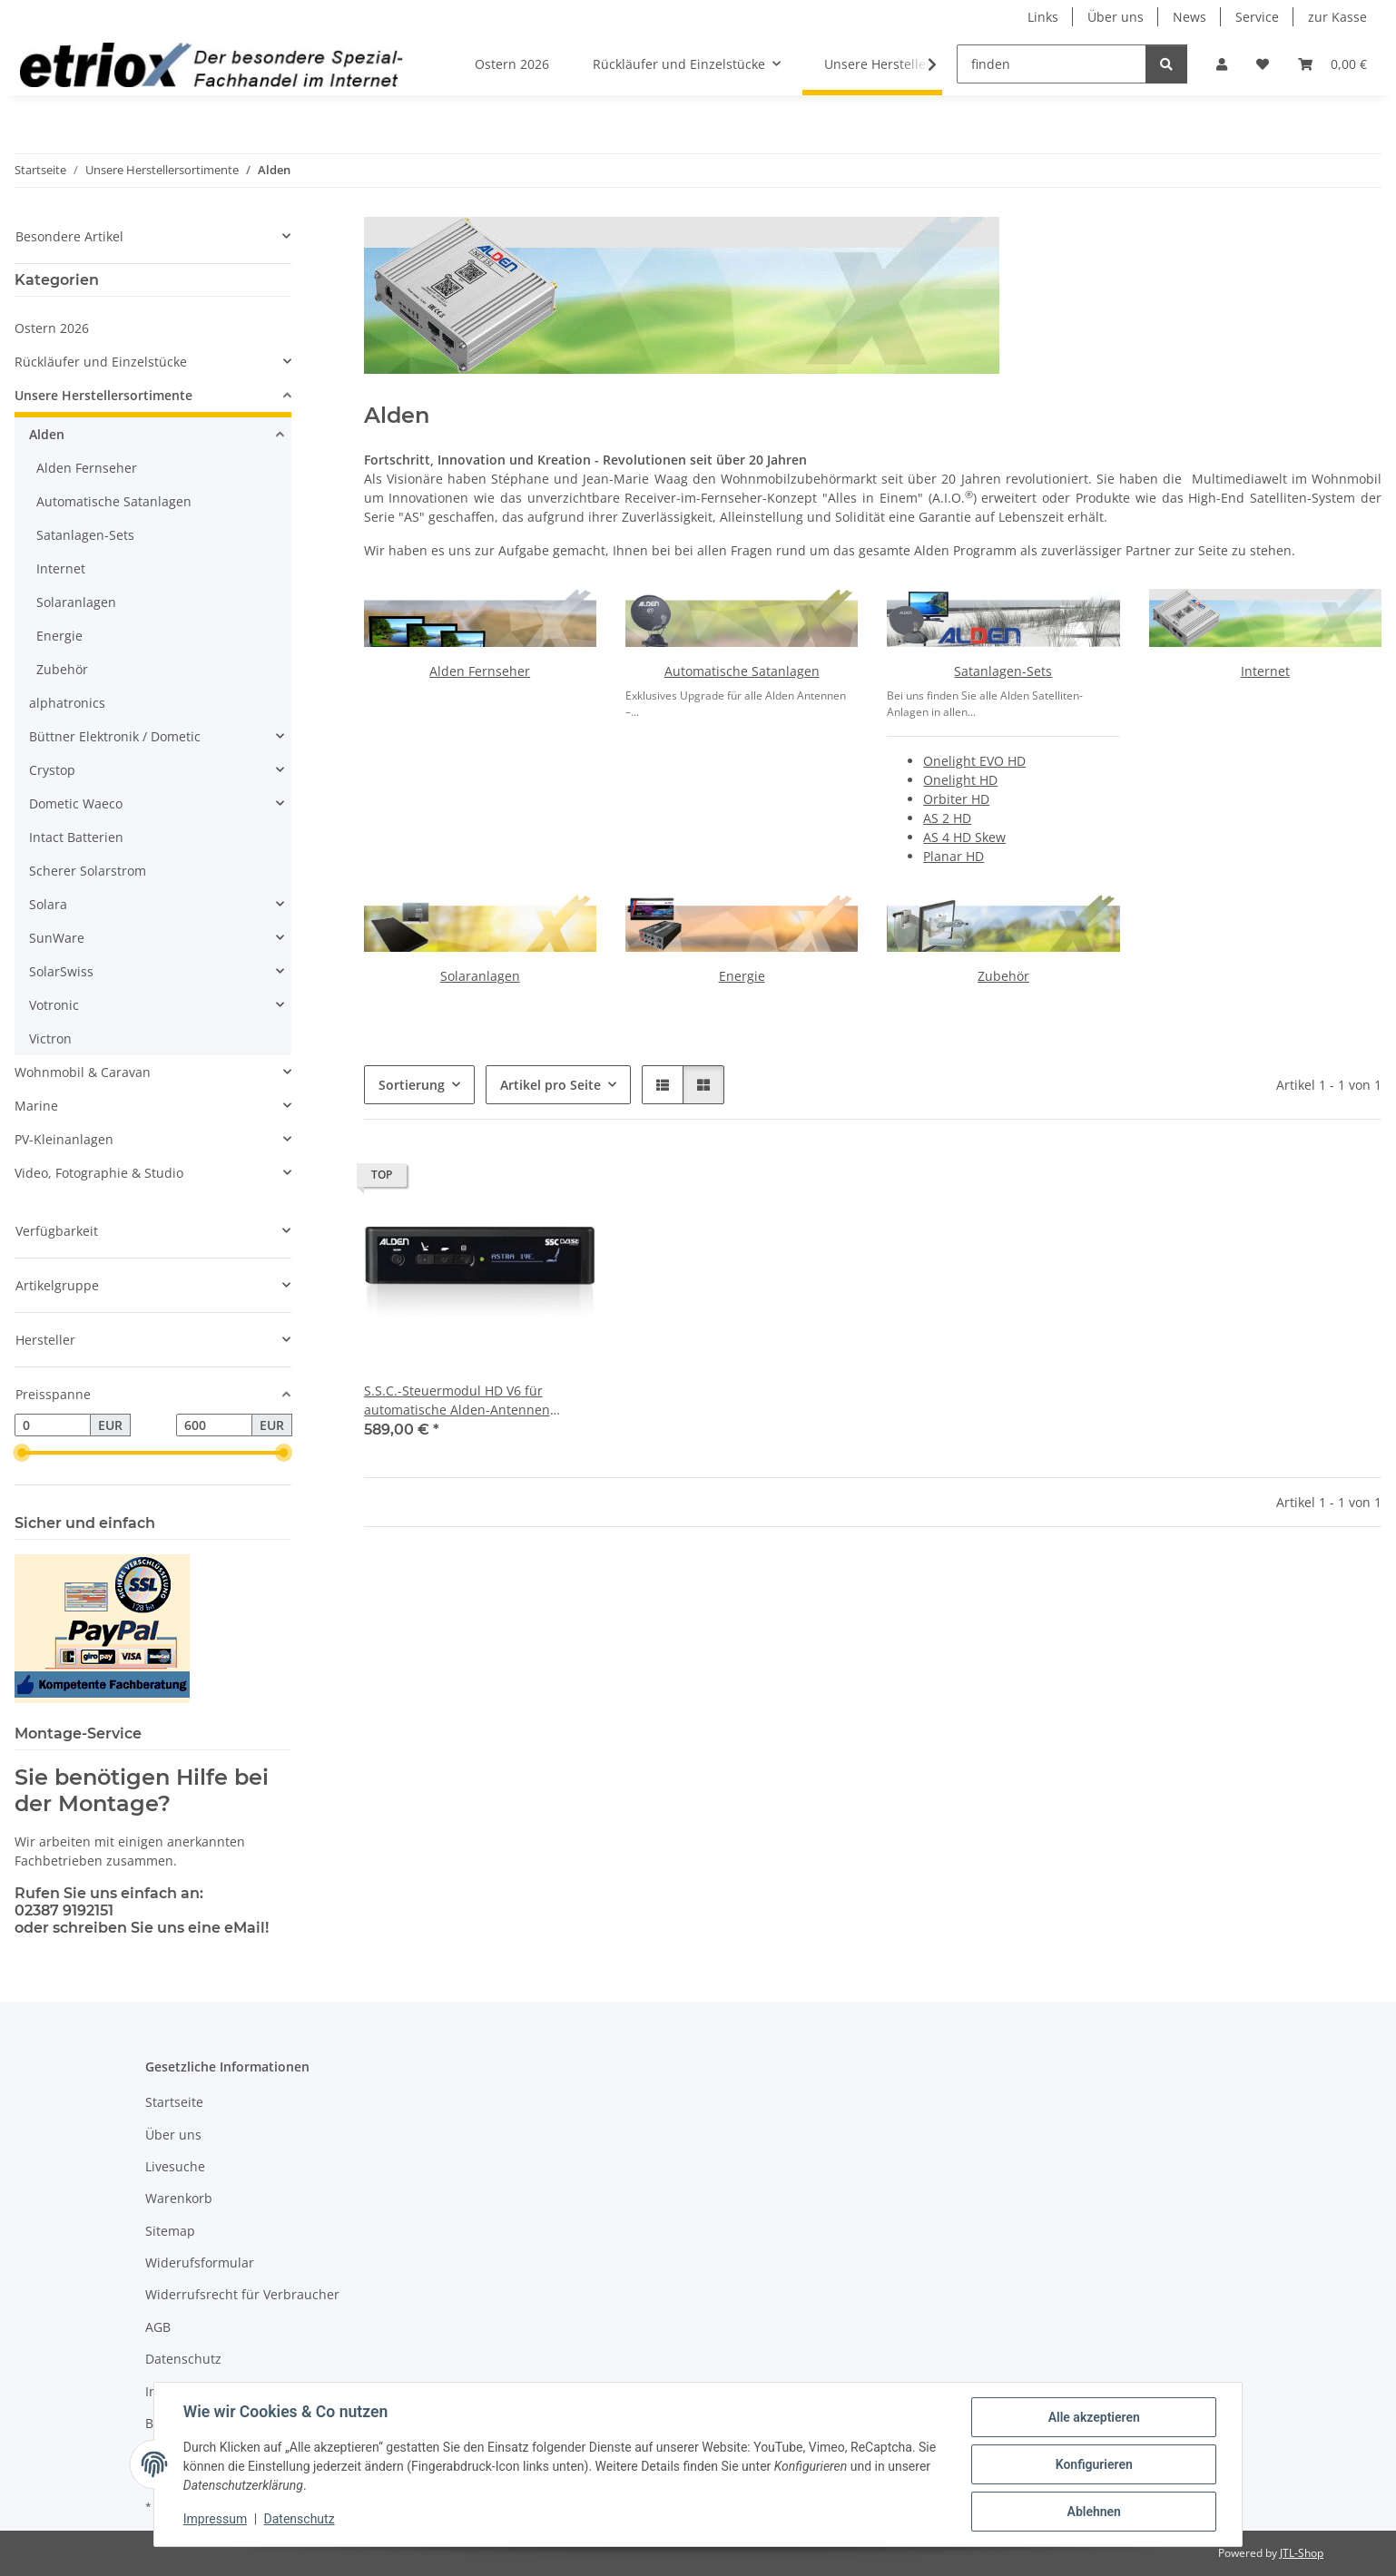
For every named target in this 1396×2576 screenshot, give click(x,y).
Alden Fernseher (479, 671)
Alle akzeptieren (1093, 2417)
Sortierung (411, 1084)
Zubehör (1003, 975)
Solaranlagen (480, 975)
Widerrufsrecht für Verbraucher (242, 2294)
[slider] (21, 1453)
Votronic (54, 1005)
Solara (48, 904)
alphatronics (67, 702)
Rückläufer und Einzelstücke (101, 361)
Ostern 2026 (52, 328)
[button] (1222, 64)
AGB (158, 2327)
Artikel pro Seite (550, 1084)
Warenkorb (178, 2198)
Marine (36, 1105)
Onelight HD (960, 779)
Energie (742, 975)
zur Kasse (1337, 16)
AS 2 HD (947, 818)
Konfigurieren (1093, 2464)
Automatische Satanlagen (742, 671)
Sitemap (170, 2230)
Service (1257, 16)
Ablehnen (1093, 2511)
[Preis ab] (53, 1425)
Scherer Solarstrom (87, 870)
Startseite (174, 2102)
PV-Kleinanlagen (64, 1139)
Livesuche (175, 2166)
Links (1042, 16)
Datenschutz (299, 2519)
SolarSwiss (61, 971)
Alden (46, 434)
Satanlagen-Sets (1003, 671)
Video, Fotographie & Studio (99, 1172)
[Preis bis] (214, 1425)
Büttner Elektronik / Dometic (115, 736)
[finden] (1051, 63)
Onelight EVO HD (974, 760)
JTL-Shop (1301, 2553)
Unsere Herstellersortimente (103, 395)
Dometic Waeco (76, 803)
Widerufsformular (199, 2262)
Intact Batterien (76, 837)
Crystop (52, 770)
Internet (1265, 671)
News (1189, 16)
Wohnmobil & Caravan (83, 1072)
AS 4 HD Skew (964, 837)
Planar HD (953, 856)
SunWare (56, 937)
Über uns (1115, 16)
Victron (50, 1038)
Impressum (215, 2519)
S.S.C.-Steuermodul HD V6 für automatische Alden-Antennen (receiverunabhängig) (457, 1400)
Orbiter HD (956, 799)
